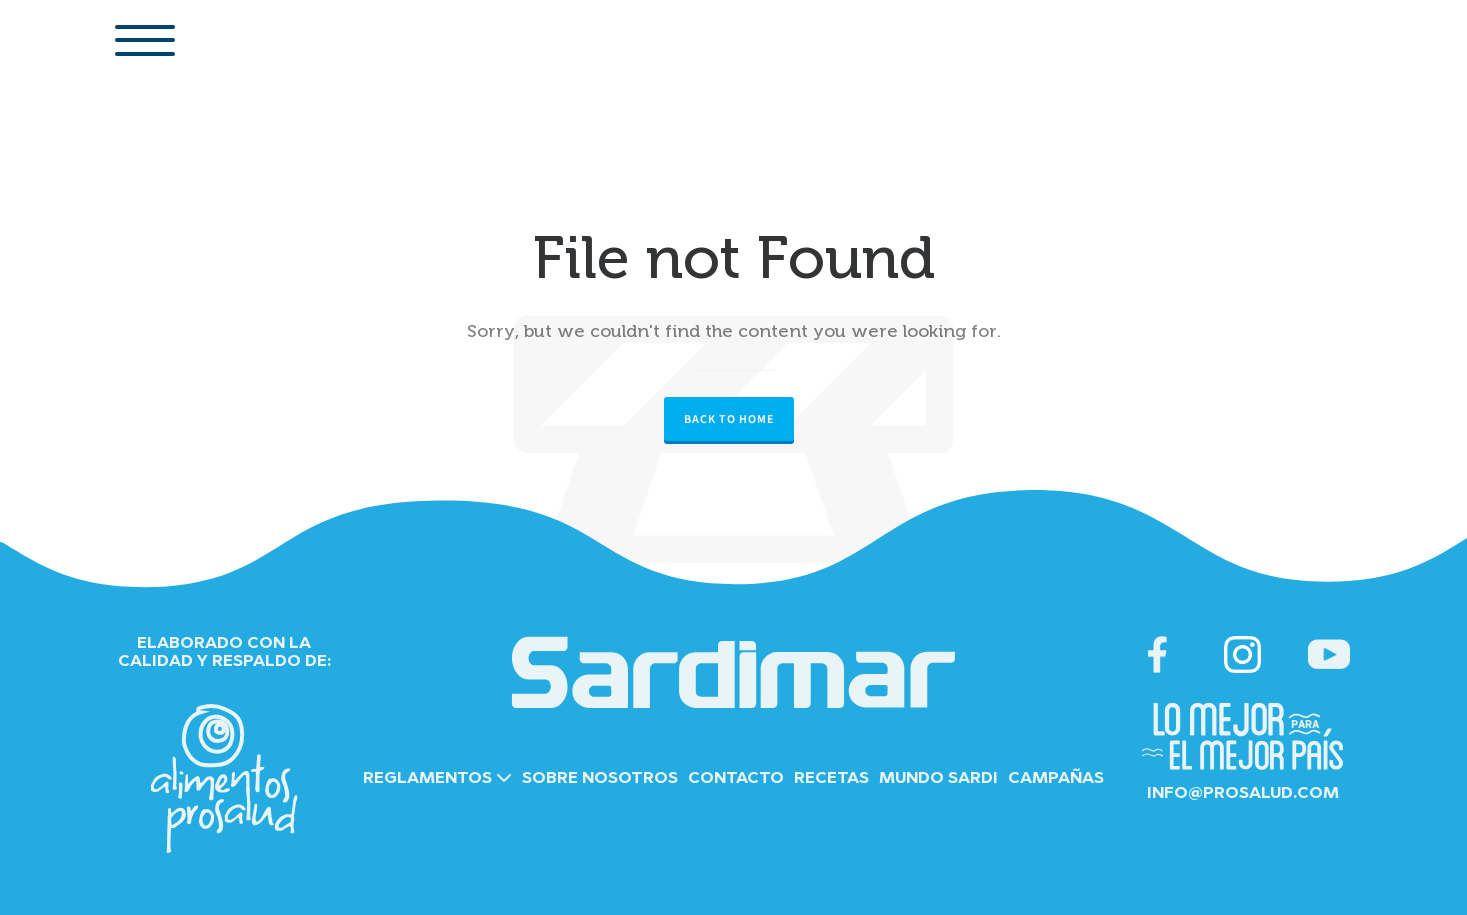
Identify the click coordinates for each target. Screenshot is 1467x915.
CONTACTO (736, 779)
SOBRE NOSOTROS (600, 779)
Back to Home (729, 419)
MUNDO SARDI (938, 779)
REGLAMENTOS (437, 779)
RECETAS (831, 779)
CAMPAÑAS (1056, 779)
